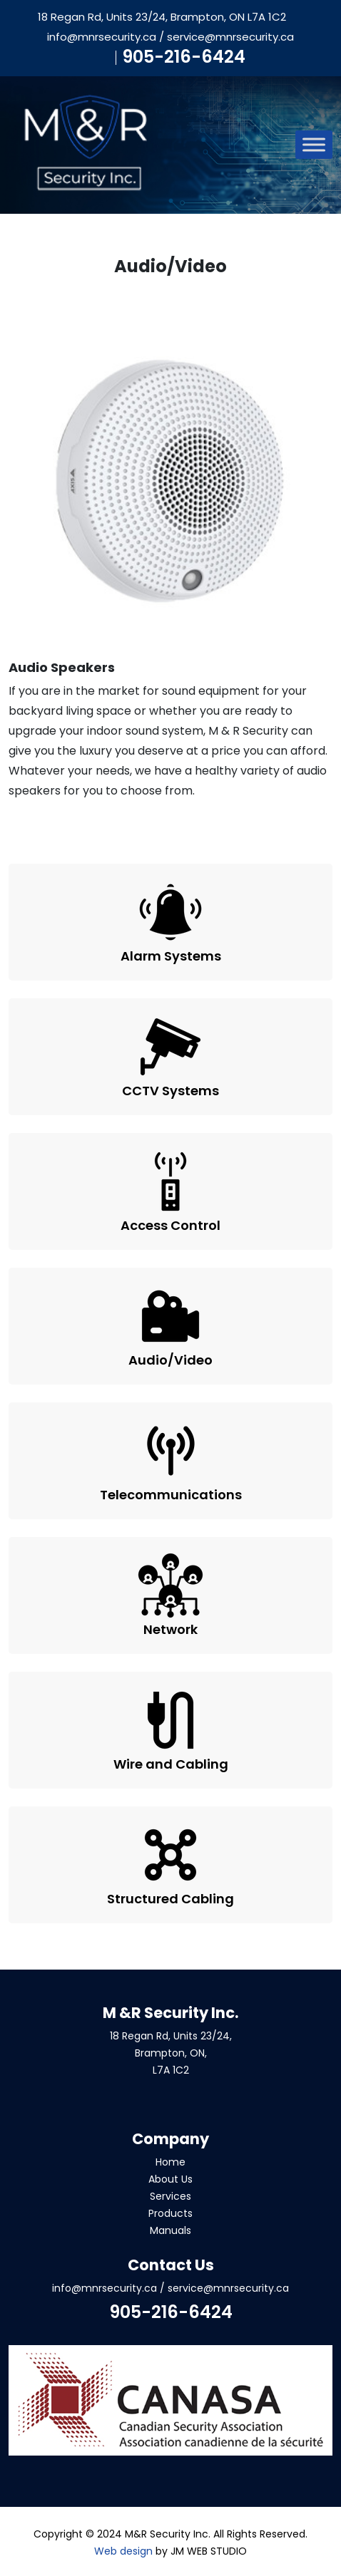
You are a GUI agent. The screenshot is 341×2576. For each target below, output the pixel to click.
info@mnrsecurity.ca (101, 36)
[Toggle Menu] (313, 145)
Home (170, 2162)
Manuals (170, 2230)
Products (170, 2213)
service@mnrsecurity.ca (230, 36)
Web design (123, 2551)
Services (170, 2196)
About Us (170, 2179)
